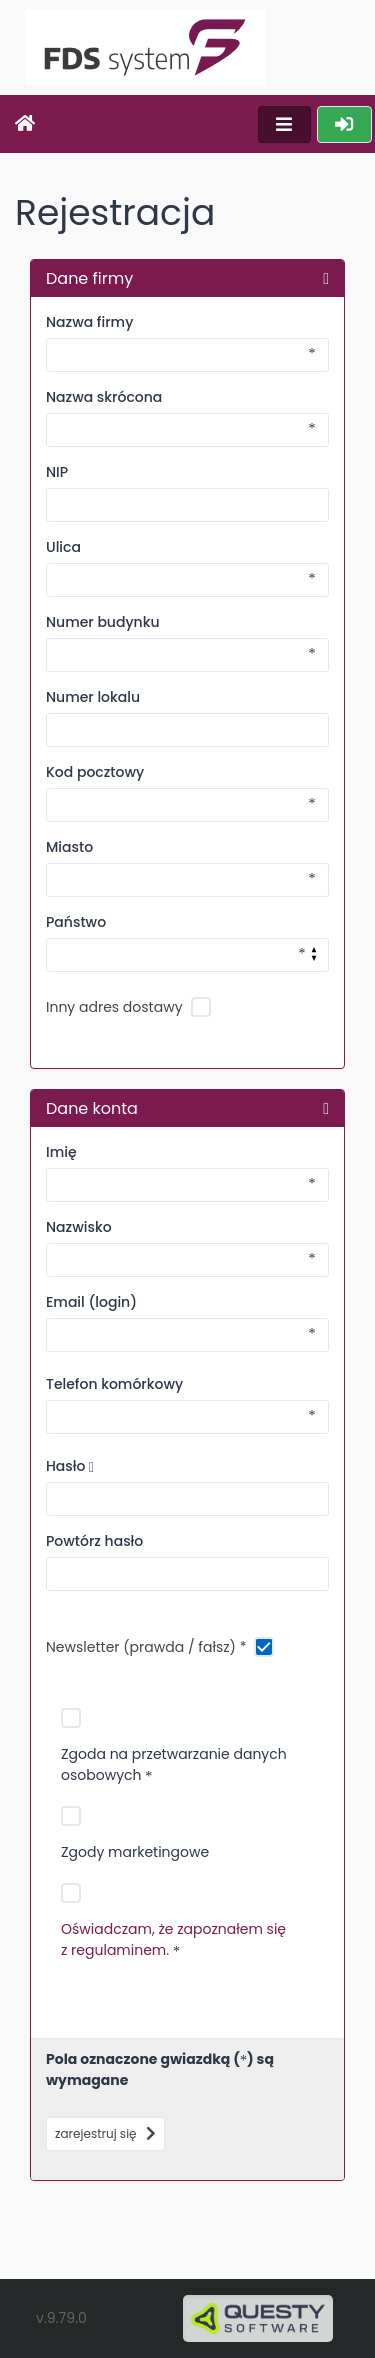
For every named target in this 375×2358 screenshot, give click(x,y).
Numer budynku (103, 622)
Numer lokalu (93, 697)
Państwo (76, 922)
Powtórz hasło (94, 1541)
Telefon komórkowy (114, 1384)
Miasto (69, 847)
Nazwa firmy (89, 322)
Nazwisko (79, 1227)
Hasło (70, 1466)
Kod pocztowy (95, 772)
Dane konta (92, 1108)
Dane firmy (89, 278)
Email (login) (91, 1302)
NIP (57, 472)
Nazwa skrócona (104, 397)
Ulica (63, 547)
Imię (61, 1152)
